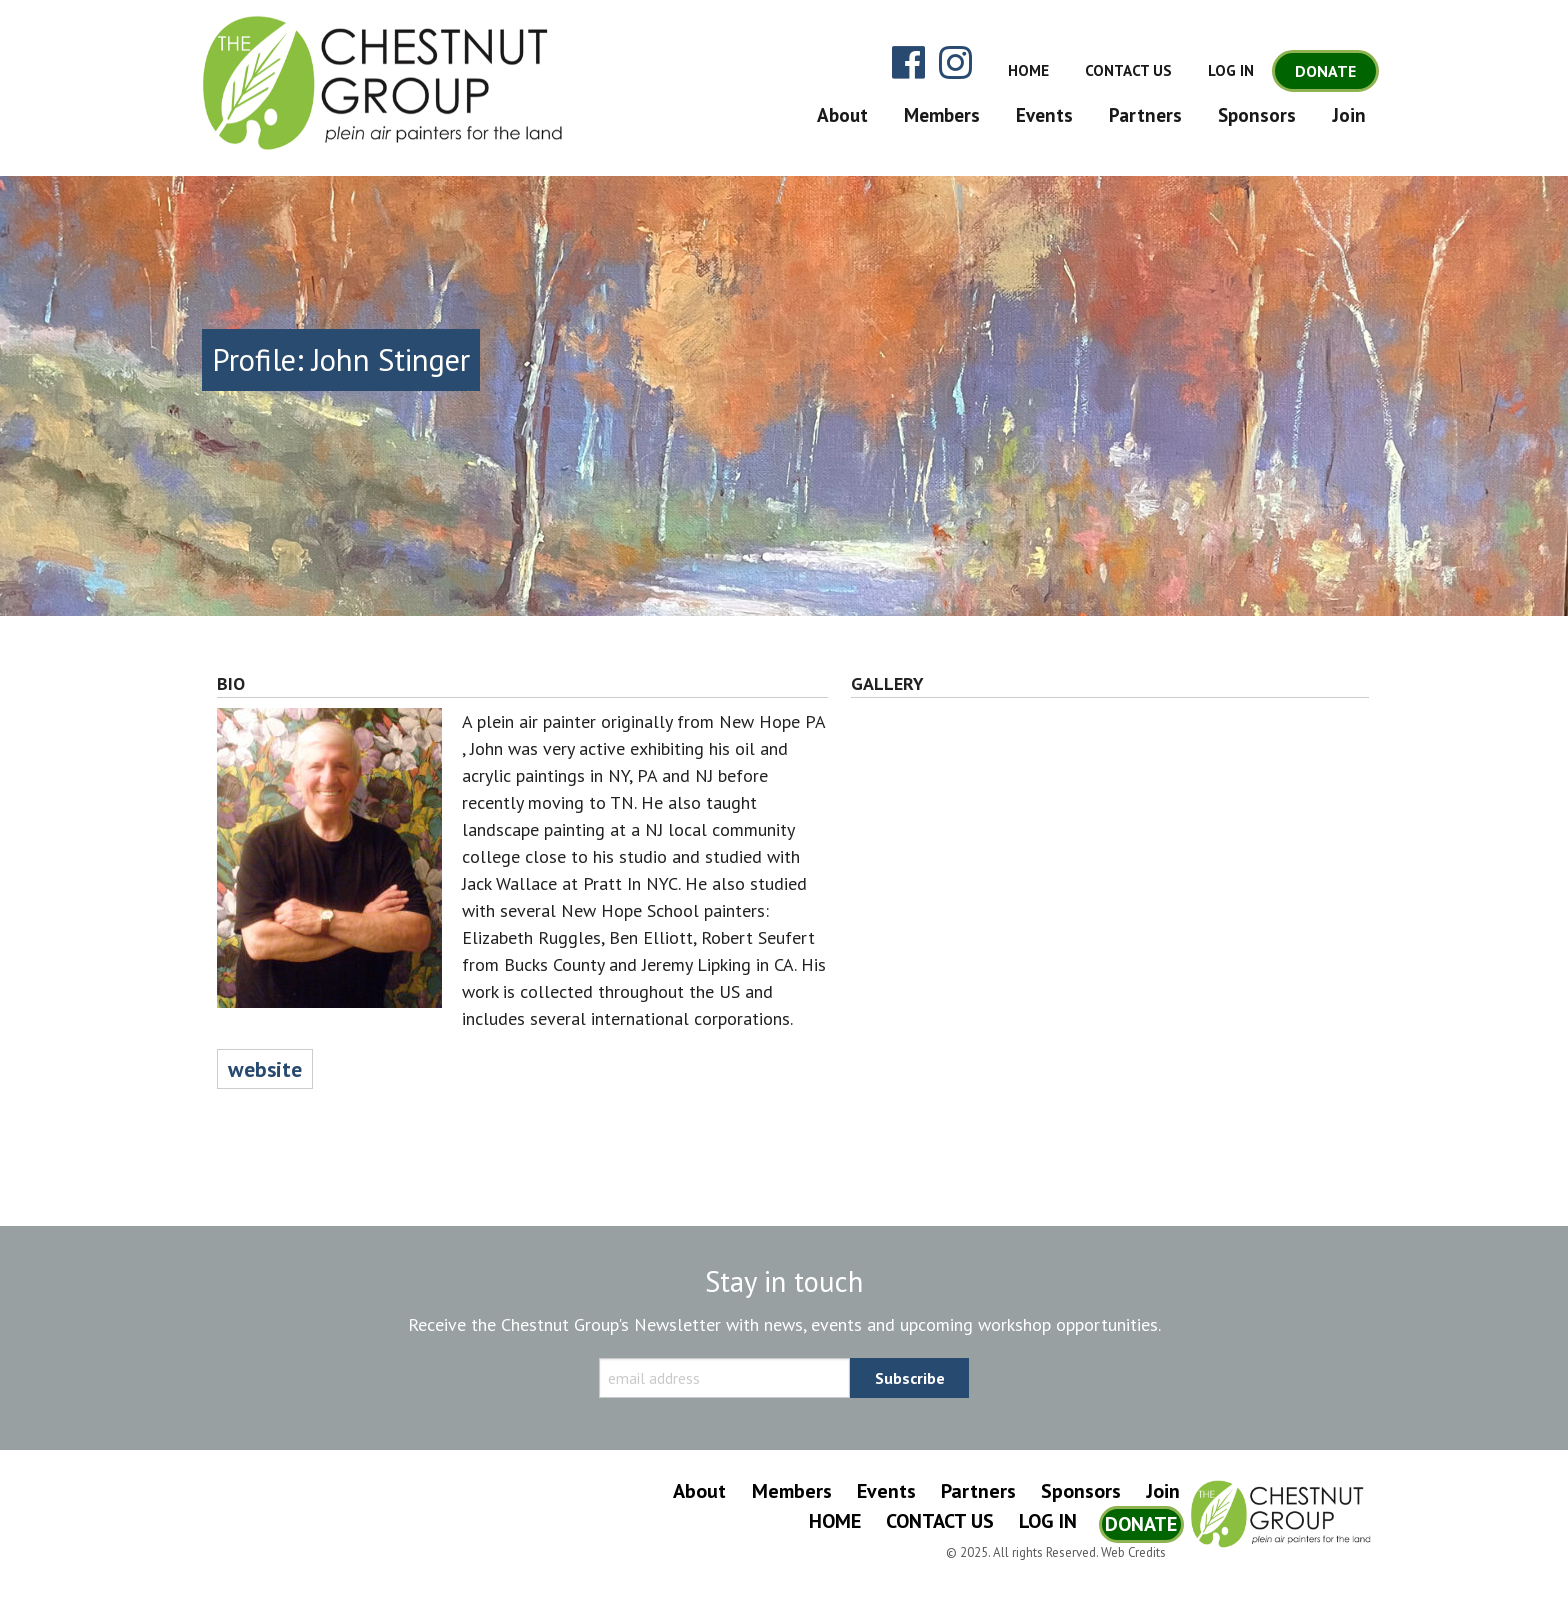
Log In (1231, 70)
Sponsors (1257, 114)
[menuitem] (837, 114)
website (265, 1069)
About (842, 114)
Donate (1325, 71)
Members (942, 114)
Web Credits (1133, 1552)
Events (1044, 114)
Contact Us (1128, 70)
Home (1028, 70)
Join (1349, 114)
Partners (1145, 114)
